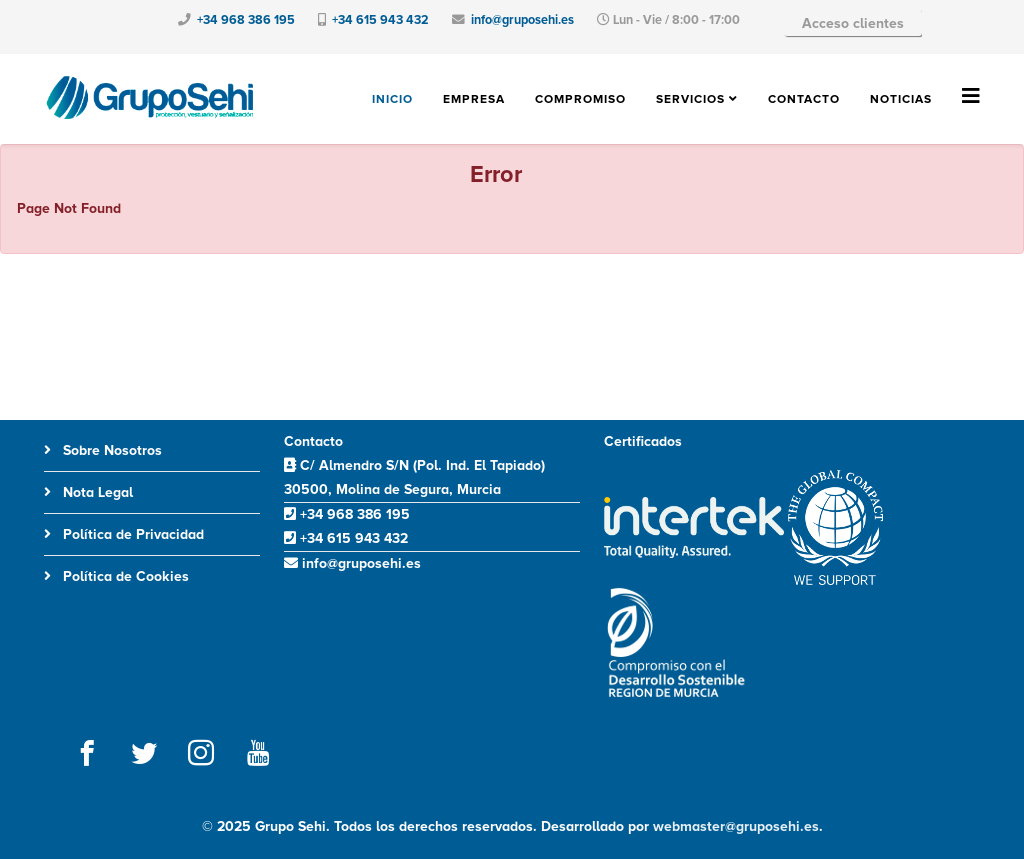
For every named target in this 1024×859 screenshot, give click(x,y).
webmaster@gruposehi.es (736, 826)
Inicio (392, 99)
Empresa (474, 99)
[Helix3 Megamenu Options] (971, 97)
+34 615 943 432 (380, 20)
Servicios (690, 99)
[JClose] (1000, 172)
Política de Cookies (124, 576)
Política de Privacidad (131, 534)
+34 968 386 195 (246, 20)
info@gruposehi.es (522, 20)
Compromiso (580, 99)
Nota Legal (96, 492)
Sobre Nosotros (110, 450)
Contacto (804, 99)
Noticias (901, 99)
